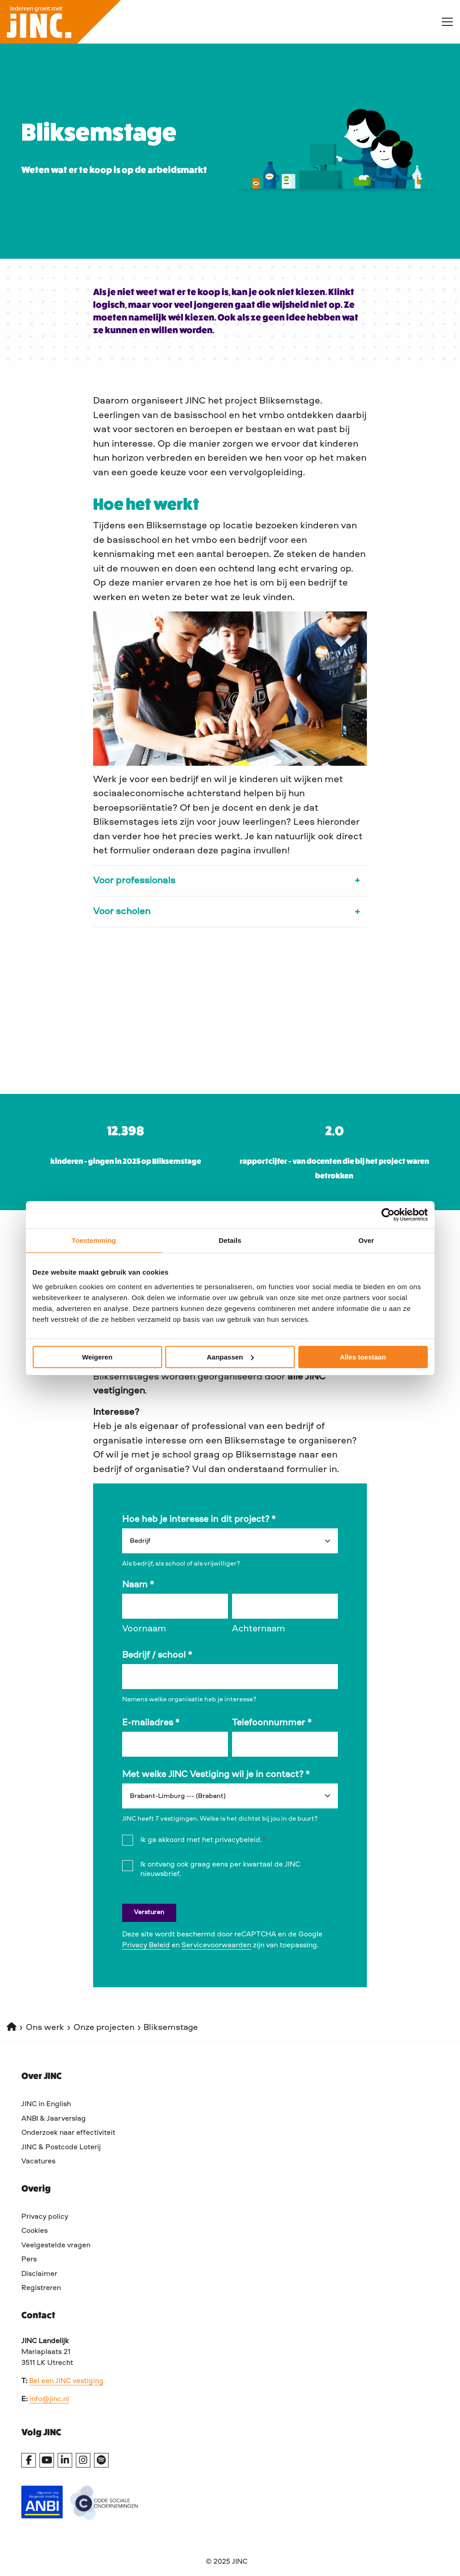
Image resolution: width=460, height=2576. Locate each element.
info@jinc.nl (49, 2399)
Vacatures (38, 2161)
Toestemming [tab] (94, 1240)
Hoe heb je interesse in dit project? (199, 1520)
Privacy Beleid (146, 1945)
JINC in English (46, 2104)
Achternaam (258, 1629)
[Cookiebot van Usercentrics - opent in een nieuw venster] (388, 1215)
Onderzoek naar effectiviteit (68, 2133)
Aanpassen (230, 1357)
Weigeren (97, 1357)
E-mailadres (150, 1723)
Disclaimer (39, 2274)
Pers (29, 2259)
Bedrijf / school (157, 1655)
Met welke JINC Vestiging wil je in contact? (216, 1775)
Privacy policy (44, 2217)
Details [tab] (230, 1240)
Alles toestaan (363, 1357)
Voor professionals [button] (134, 881)
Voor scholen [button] (121, 911)
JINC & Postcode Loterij (61, 2147)
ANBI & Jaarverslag (53, 2119)
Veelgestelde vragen (55, 2245)
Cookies (34, 2231)
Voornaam (144, 1629)
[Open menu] (444, 22)
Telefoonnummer (272, 1723)
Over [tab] (366, 1240)
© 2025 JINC (226, 2562)
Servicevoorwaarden (216, 1945)
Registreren (41, 2288)
